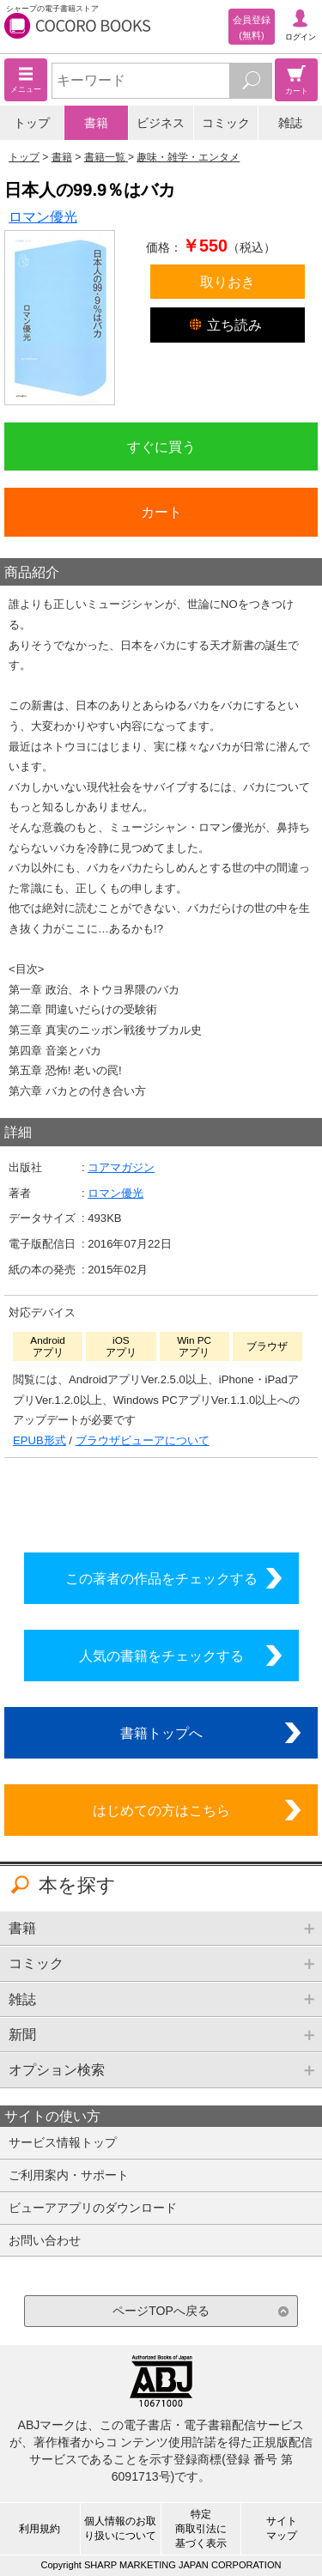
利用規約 (39, 2529)
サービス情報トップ (63, 2142)
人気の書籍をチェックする (161, 1655)
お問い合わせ (45, 2240)
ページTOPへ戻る (161, 2311)
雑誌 (290, 123)
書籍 (96, 123)
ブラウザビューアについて (143, 1440)
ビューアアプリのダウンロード (93, 2208)
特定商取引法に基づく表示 (201, 2528)
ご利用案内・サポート (69, 2175)
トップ (32, 123)
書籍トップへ (161, 1733)
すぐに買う (161, 446)
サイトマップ (281, 2528)
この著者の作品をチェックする (161, 1578)
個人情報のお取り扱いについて (120, 2528)
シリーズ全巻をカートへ (161, 1501)
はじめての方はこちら (161, 1810)
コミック (226, 123)
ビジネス (161, 123)
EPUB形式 (39, 1440)
